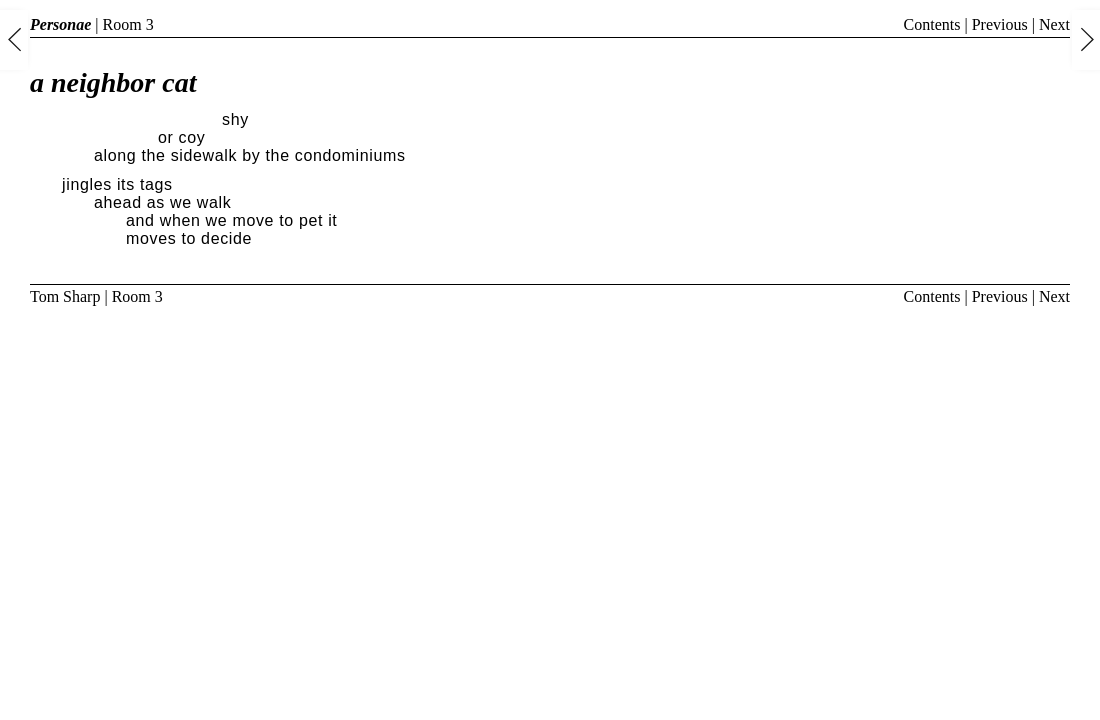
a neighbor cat (113, 82)
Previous (1000, 24)
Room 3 (128, 24)
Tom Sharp (65, 296)
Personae (60, 24)
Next (1054, 24)
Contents (932, 24)
